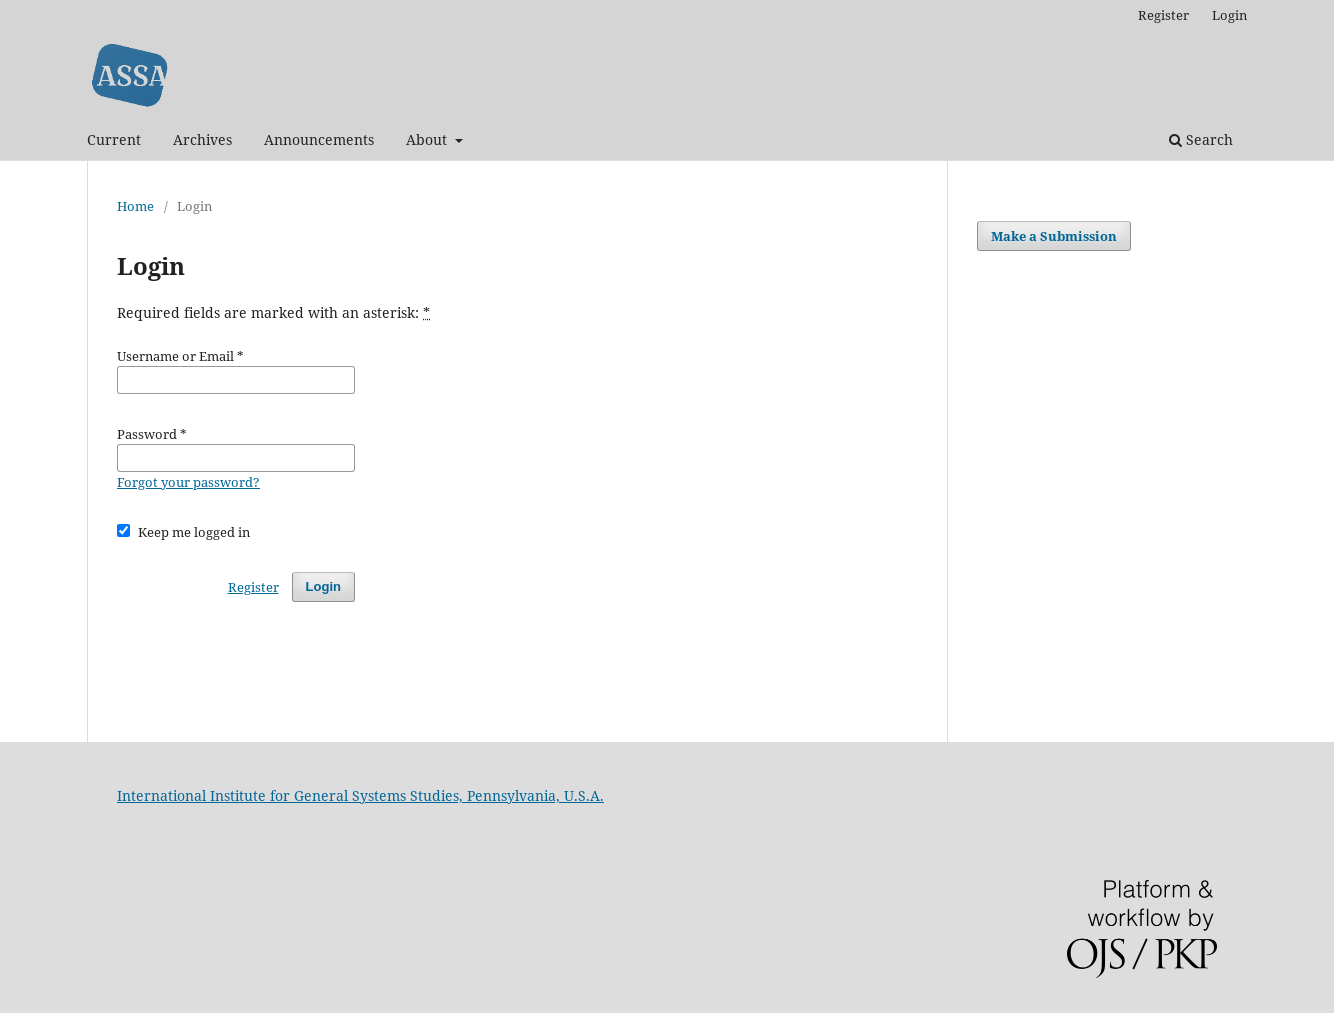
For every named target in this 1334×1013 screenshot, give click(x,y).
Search (1201, 139)
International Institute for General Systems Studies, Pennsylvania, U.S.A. (360, 795)
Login (1229, 15)
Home (135, 206)
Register (1163, 15)
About (428, 139)
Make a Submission (1054, 236)
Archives (202, 139)
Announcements (319, 139)
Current (114, 139)
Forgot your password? (188, 482)
